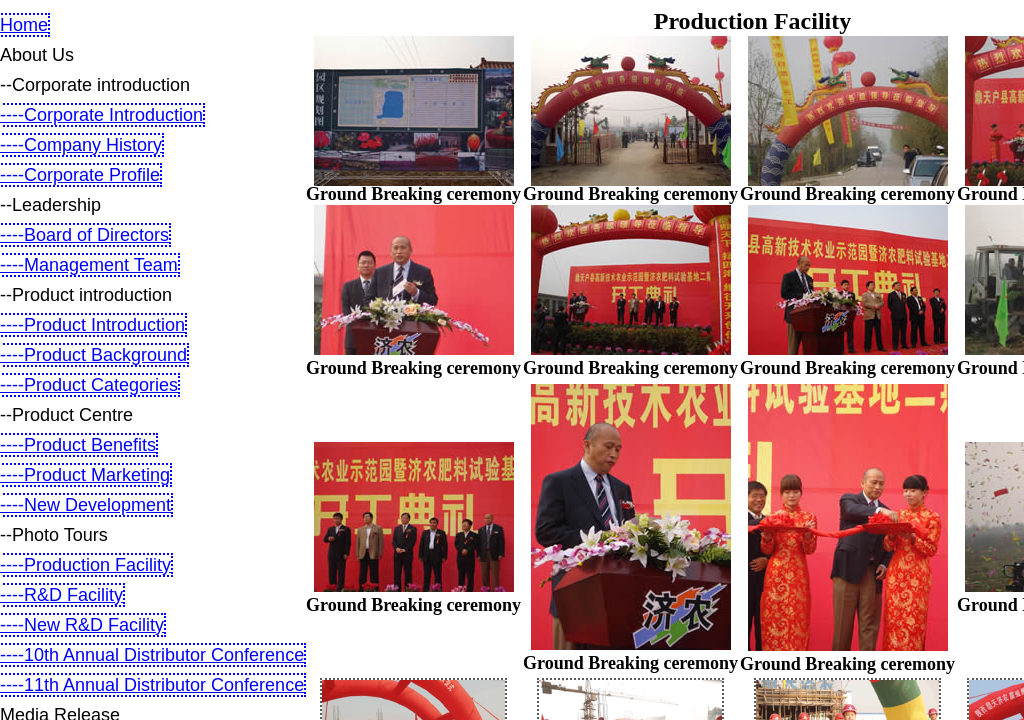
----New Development (85, 505)
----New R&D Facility (82, 625)
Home (24, 25)
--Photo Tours (54, 535)
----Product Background (93, 355)
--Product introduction (86, 295)
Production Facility (753, 21)
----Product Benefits (78, 445)
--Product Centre (66, 415)
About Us (37, 55)
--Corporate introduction (95, 85)
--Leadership (50, 205)
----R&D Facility (61, 595)
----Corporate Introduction (101, 115)
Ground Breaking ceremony (413, 194)
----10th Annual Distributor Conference (152, 655)
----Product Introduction (92, 325)
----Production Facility (85, 565)
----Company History (81, 145)
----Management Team (89, 265)
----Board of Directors (84, 235)
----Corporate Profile (80, 175)
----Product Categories (89, 385)
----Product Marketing (85, 475)
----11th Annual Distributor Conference (152, 685)
